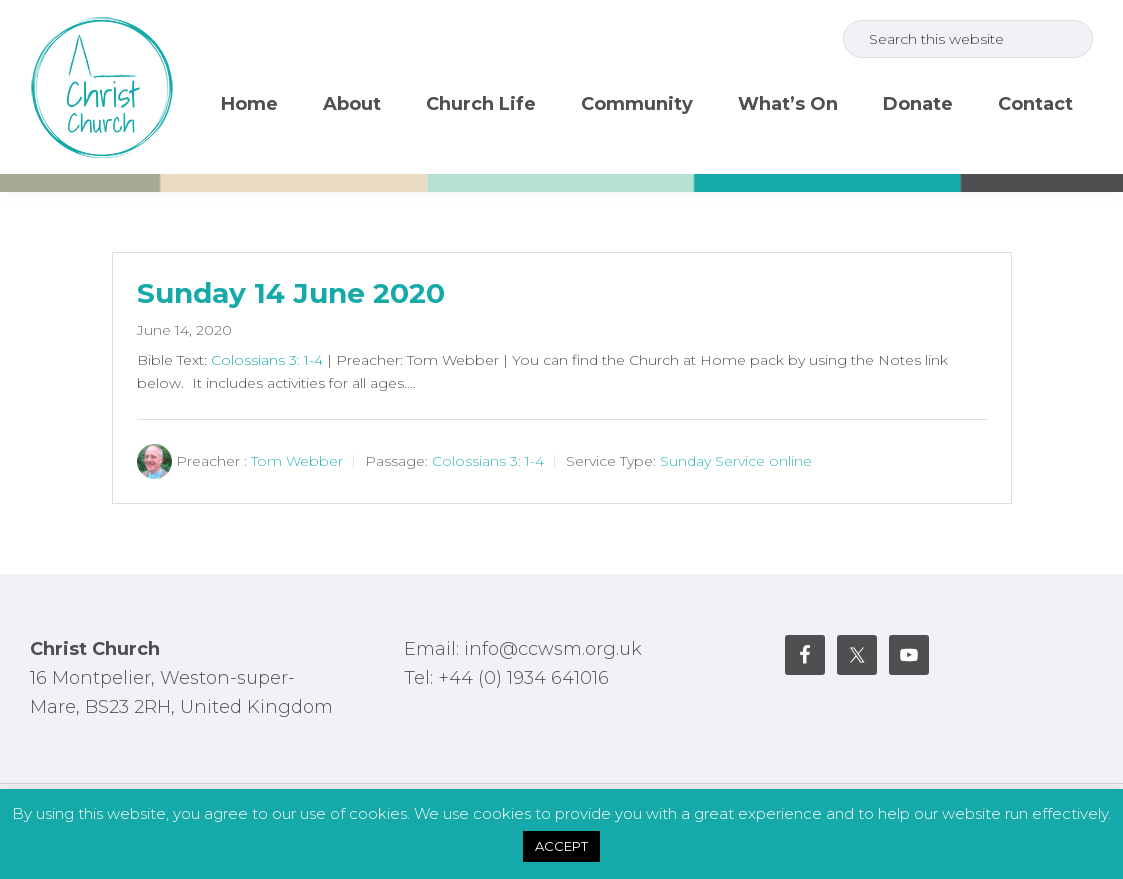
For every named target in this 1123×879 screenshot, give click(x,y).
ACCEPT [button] (561, 846)
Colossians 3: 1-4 (267, 360)
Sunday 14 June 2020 (291, 293)
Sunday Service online (736, 461)
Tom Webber (297, 461)
